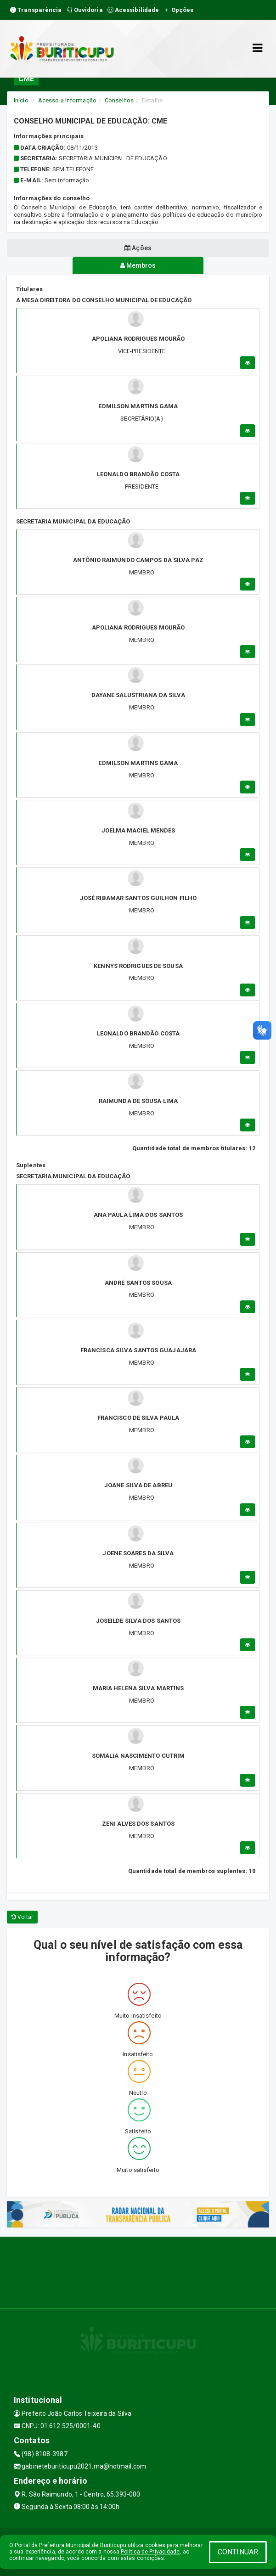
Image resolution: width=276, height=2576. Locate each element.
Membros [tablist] (138, 265)
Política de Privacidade (150, 2551)
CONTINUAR (238, 2552)
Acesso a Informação (67, 100)
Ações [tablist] (138, 248)
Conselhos (119, 100)
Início (21, 100)
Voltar (22, 1917)
